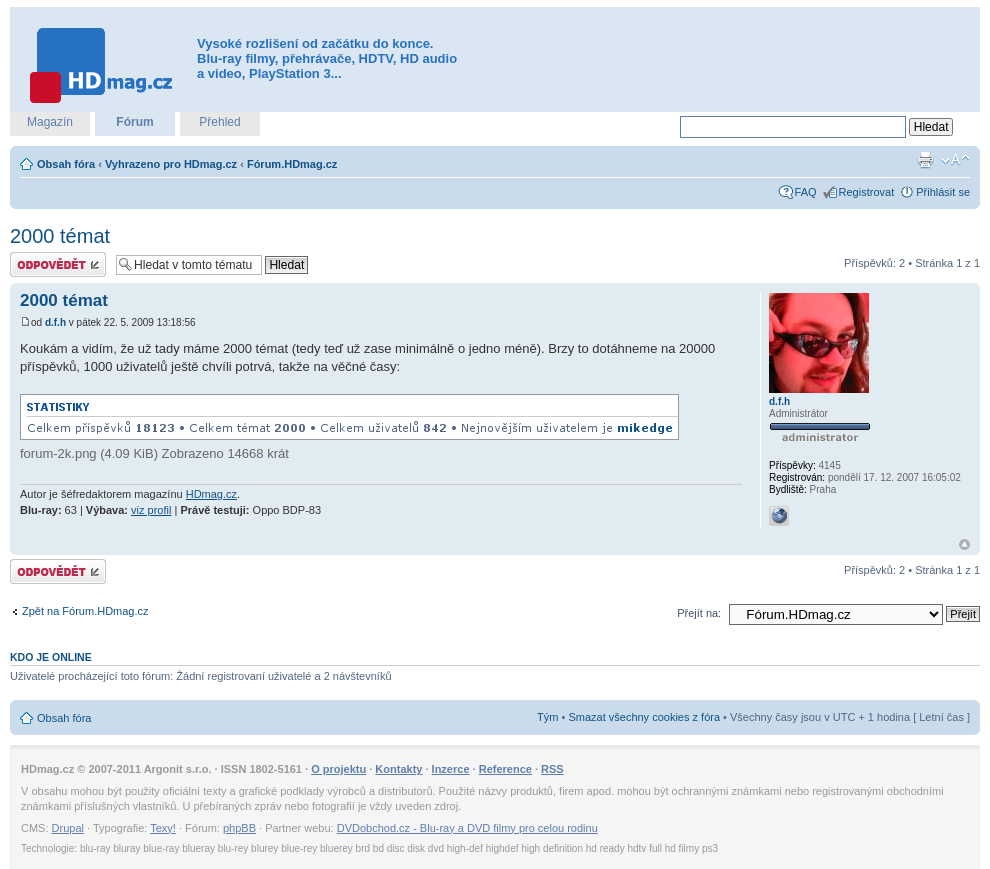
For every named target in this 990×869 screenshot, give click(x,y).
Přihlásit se (943, 192)
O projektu (338, 769)
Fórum (134, 122)
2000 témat (60, 236)
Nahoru (964, 544)
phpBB (239, 828)
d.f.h (55, 322)
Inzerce (451, 769)
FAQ (806, 192)
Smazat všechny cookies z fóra (644, 717)
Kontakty (398, 769)
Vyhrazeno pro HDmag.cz (171, 164)
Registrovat (867, 192)
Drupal (68, 828)
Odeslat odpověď (58, 264)
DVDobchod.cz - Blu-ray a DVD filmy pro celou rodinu (467, 828)
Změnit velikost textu (955, 160)
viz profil (151, 510)
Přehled (219, 122)
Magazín (50, 122)
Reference (505, 769)
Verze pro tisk (925, 160)
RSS (552, 769)
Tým (547, 717)
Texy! (163, 828)
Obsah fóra (66, 164)
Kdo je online (51, 657)
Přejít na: (699, 613)
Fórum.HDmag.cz (292, 164)
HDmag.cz (211, 494)
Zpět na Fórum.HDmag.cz (85, 611)
